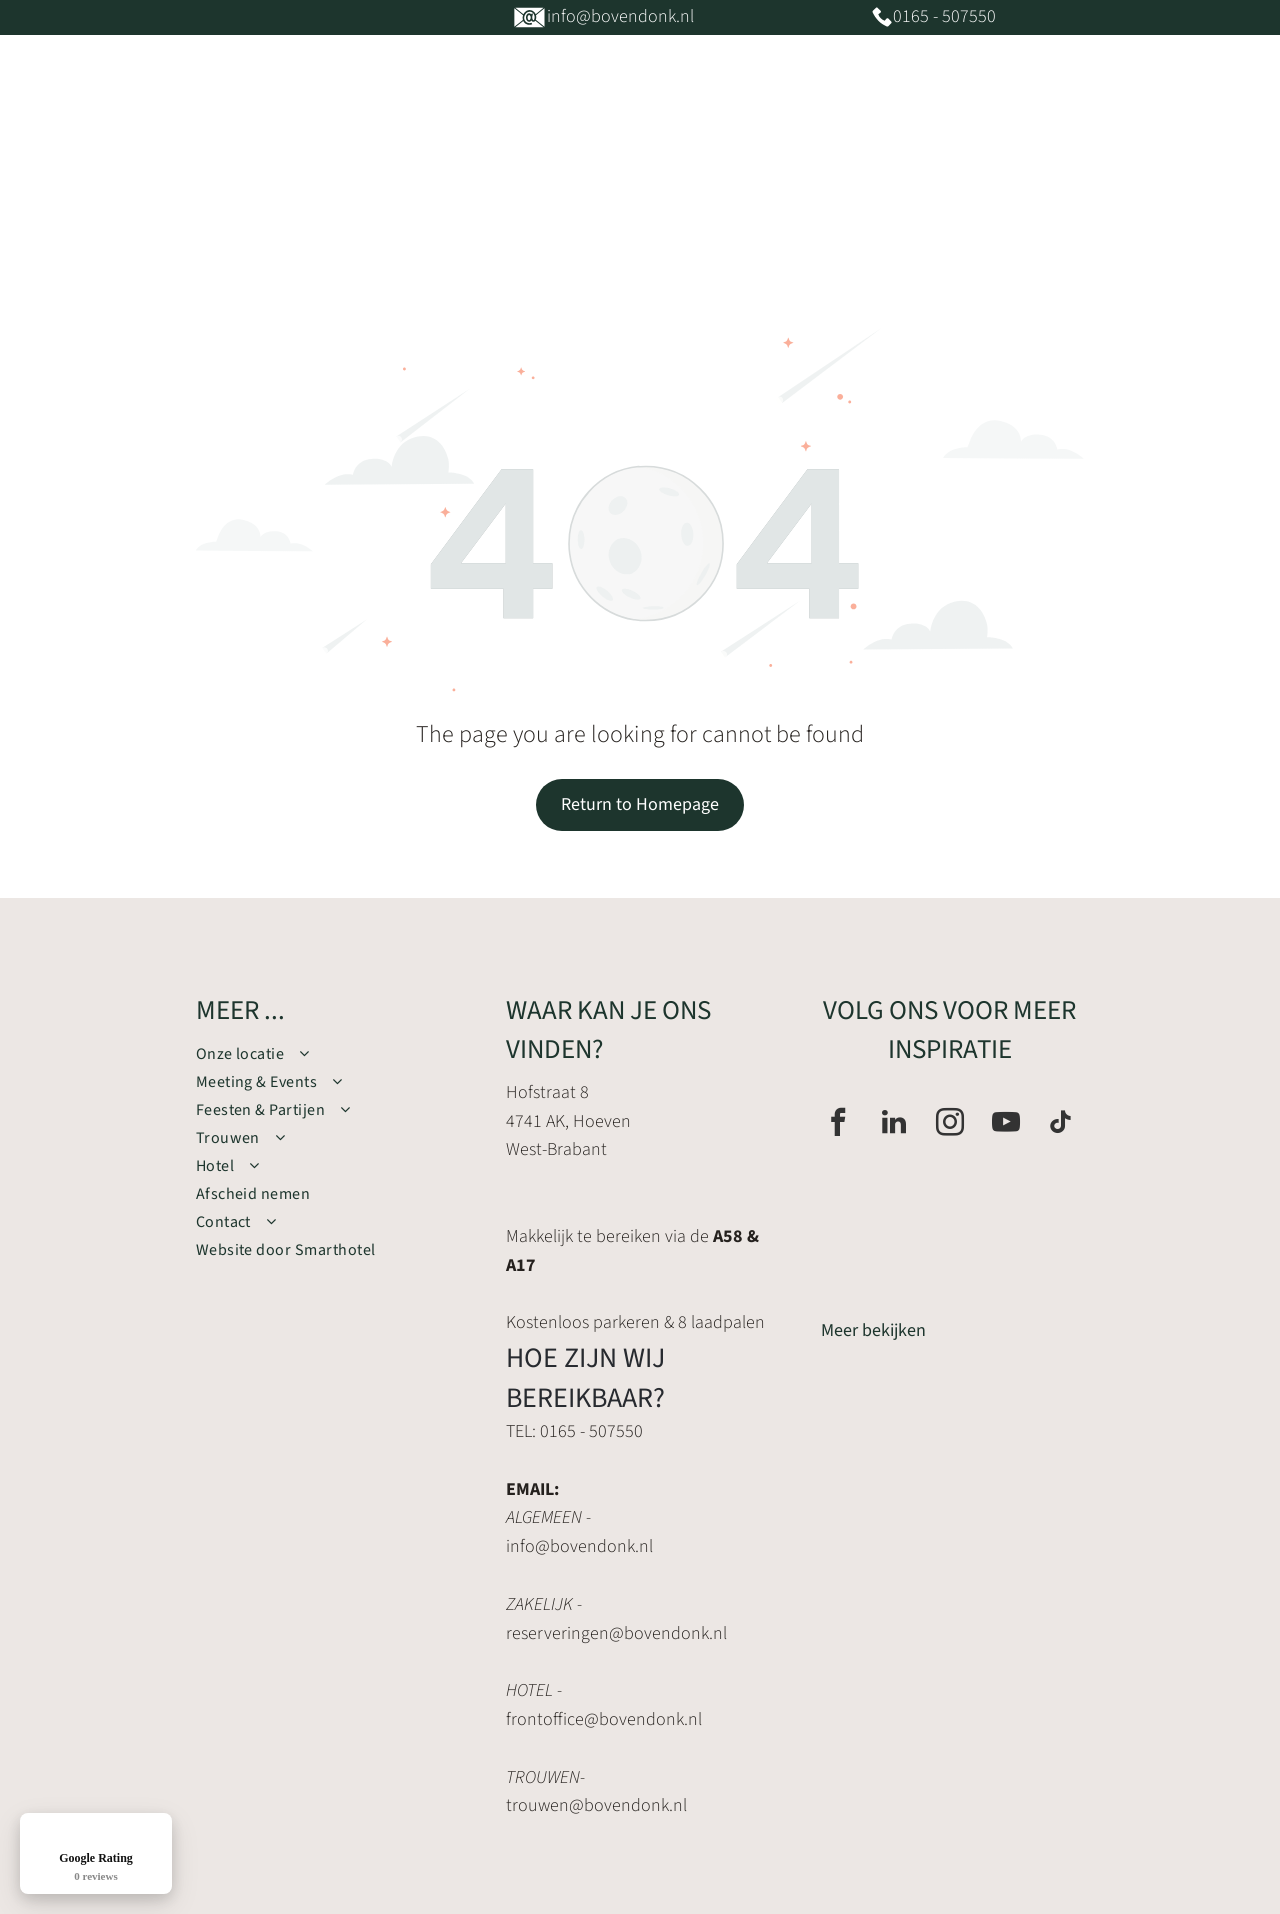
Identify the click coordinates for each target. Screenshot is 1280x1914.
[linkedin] (894, 1124)
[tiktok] (1061, 1124)
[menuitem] (384, 180)
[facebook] (838, 1124)
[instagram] (950, 1124)
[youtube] (1006, 1124)
